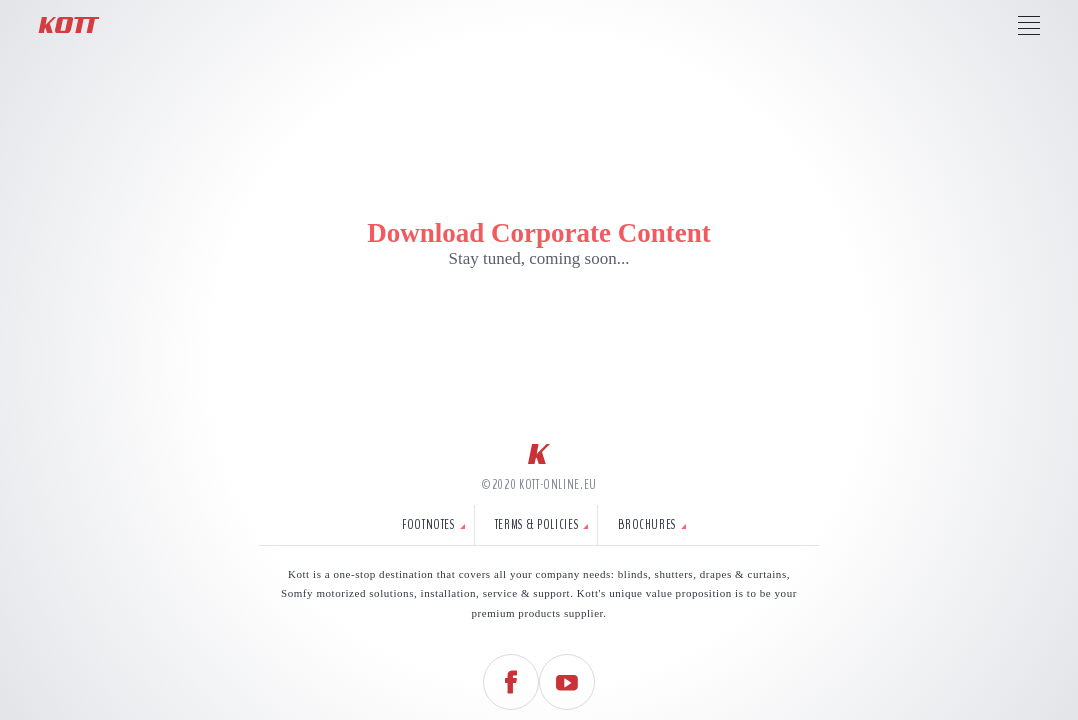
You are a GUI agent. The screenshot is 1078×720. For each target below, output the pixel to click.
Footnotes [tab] (428, 525)
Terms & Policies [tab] (536, 525)
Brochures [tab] (647, 525)
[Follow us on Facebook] (511, 682)
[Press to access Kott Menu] (1029, 25)
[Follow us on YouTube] (567, 682)
